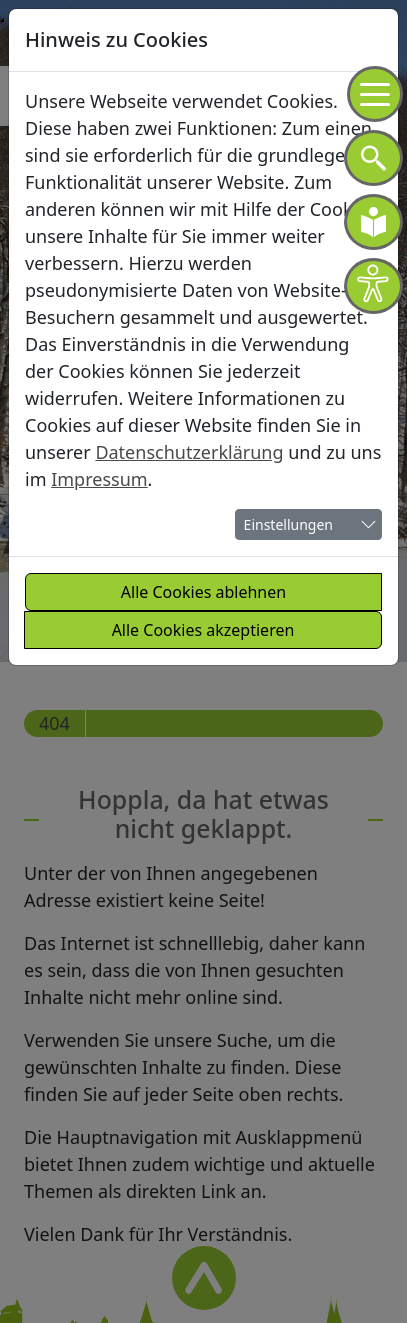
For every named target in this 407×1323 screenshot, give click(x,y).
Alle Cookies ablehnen (203, 592)
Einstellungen (288, 524)
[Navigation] (375, 94)
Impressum (99, 479)
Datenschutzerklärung (189, 452)
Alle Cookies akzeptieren (203, 630)
